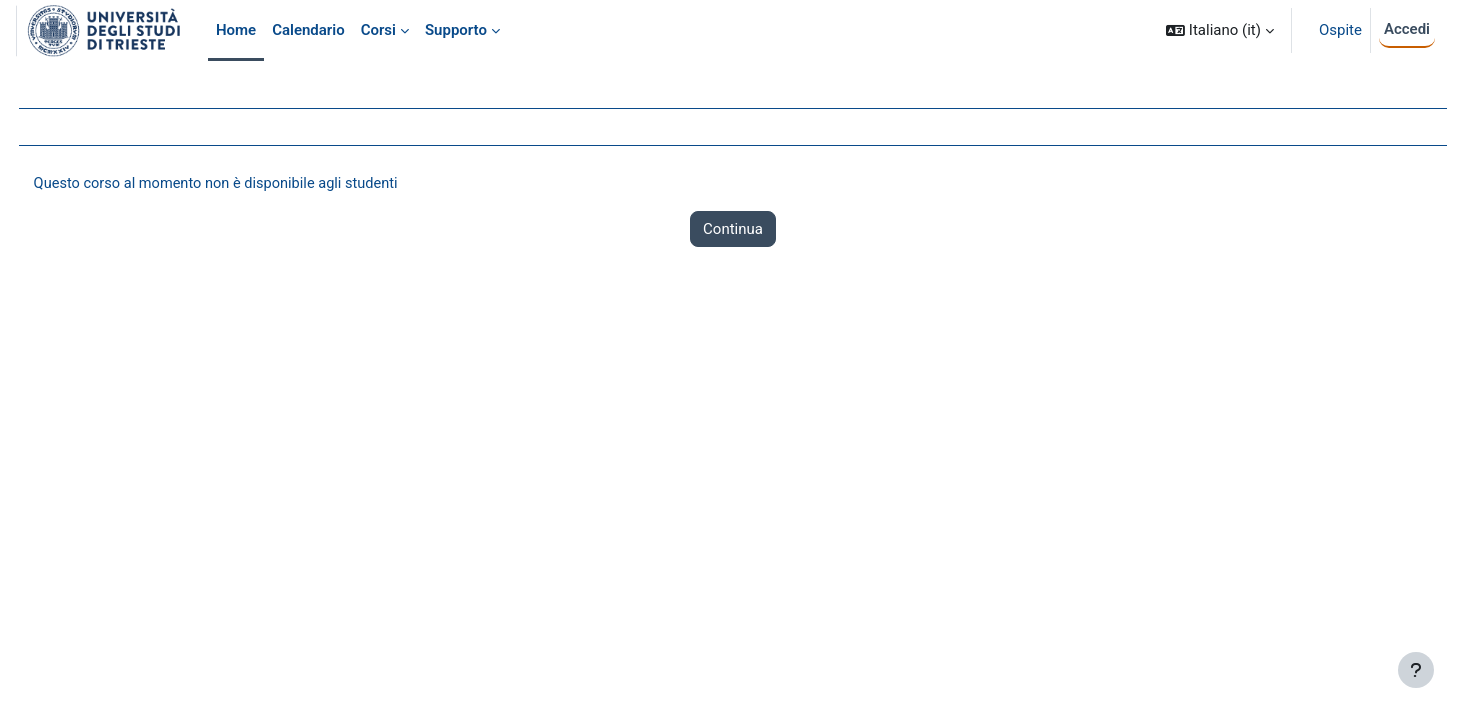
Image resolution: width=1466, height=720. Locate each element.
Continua (733, 230)
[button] (1220, 30)
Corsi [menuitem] (378, 30)
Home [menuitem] (236, 30)
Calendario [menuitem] (308, 30)
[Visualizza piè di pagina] (1416, 670)
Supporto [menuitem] (456, 30)
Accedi (1407, 29)
